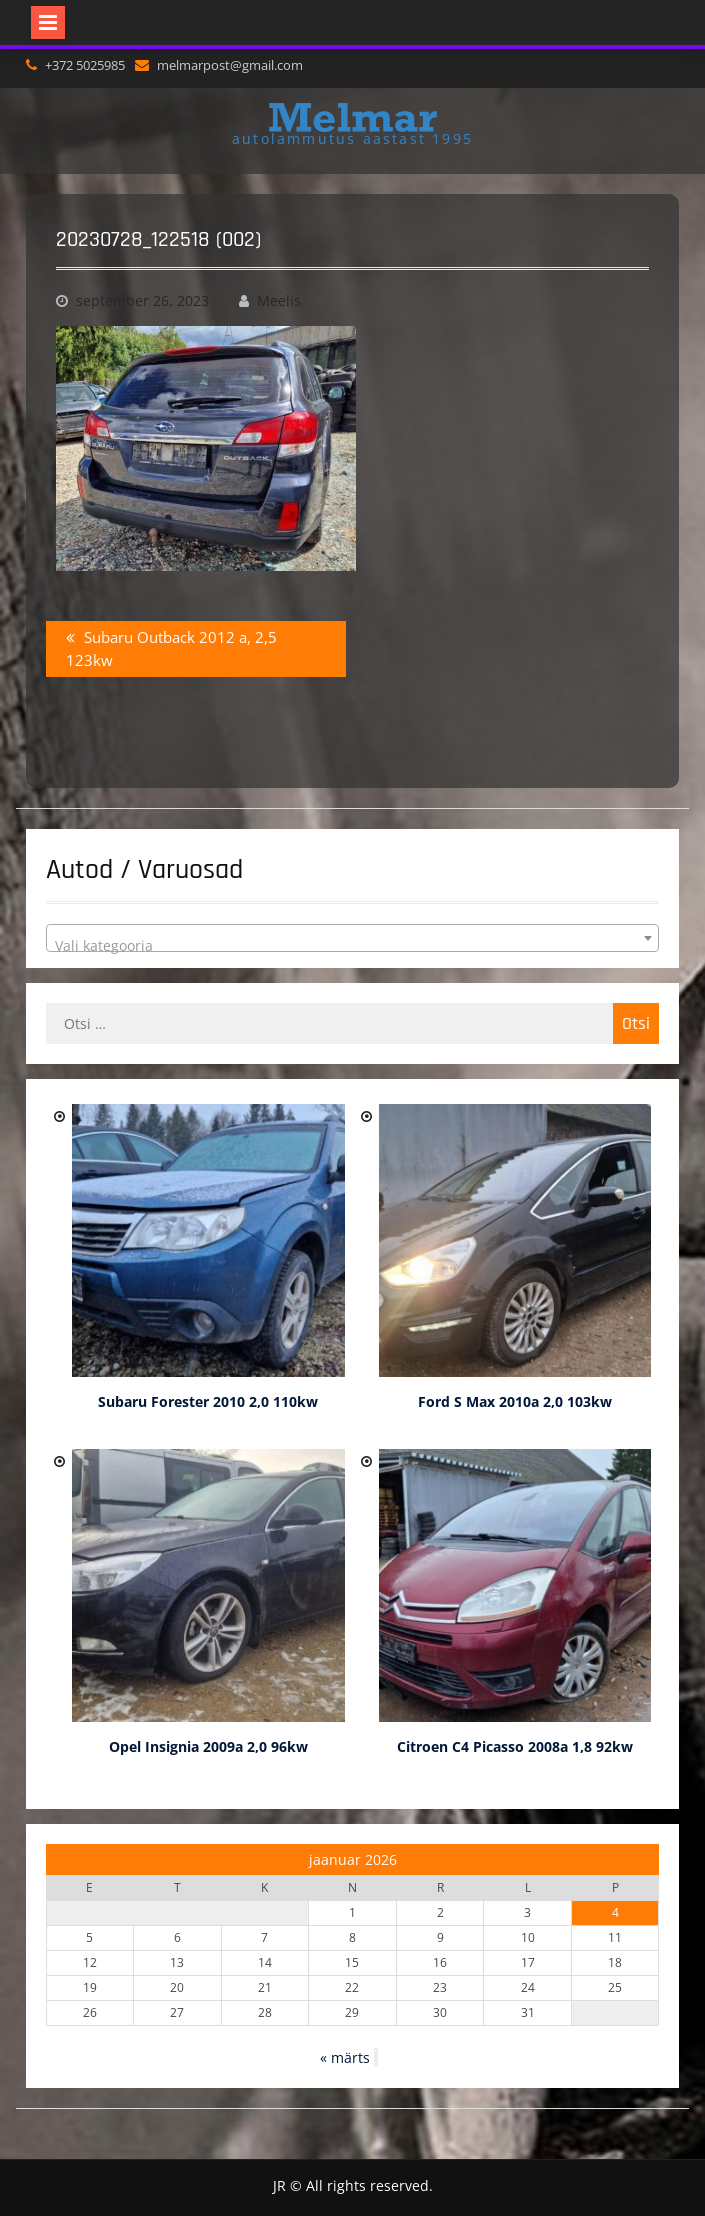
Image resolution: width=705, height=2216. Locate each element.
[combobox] (353, 938)
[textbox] (353, 946)
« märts (345, 2057)
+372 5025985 (85, 65)
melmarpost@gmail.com (230, 65)
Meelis (279, 300)
